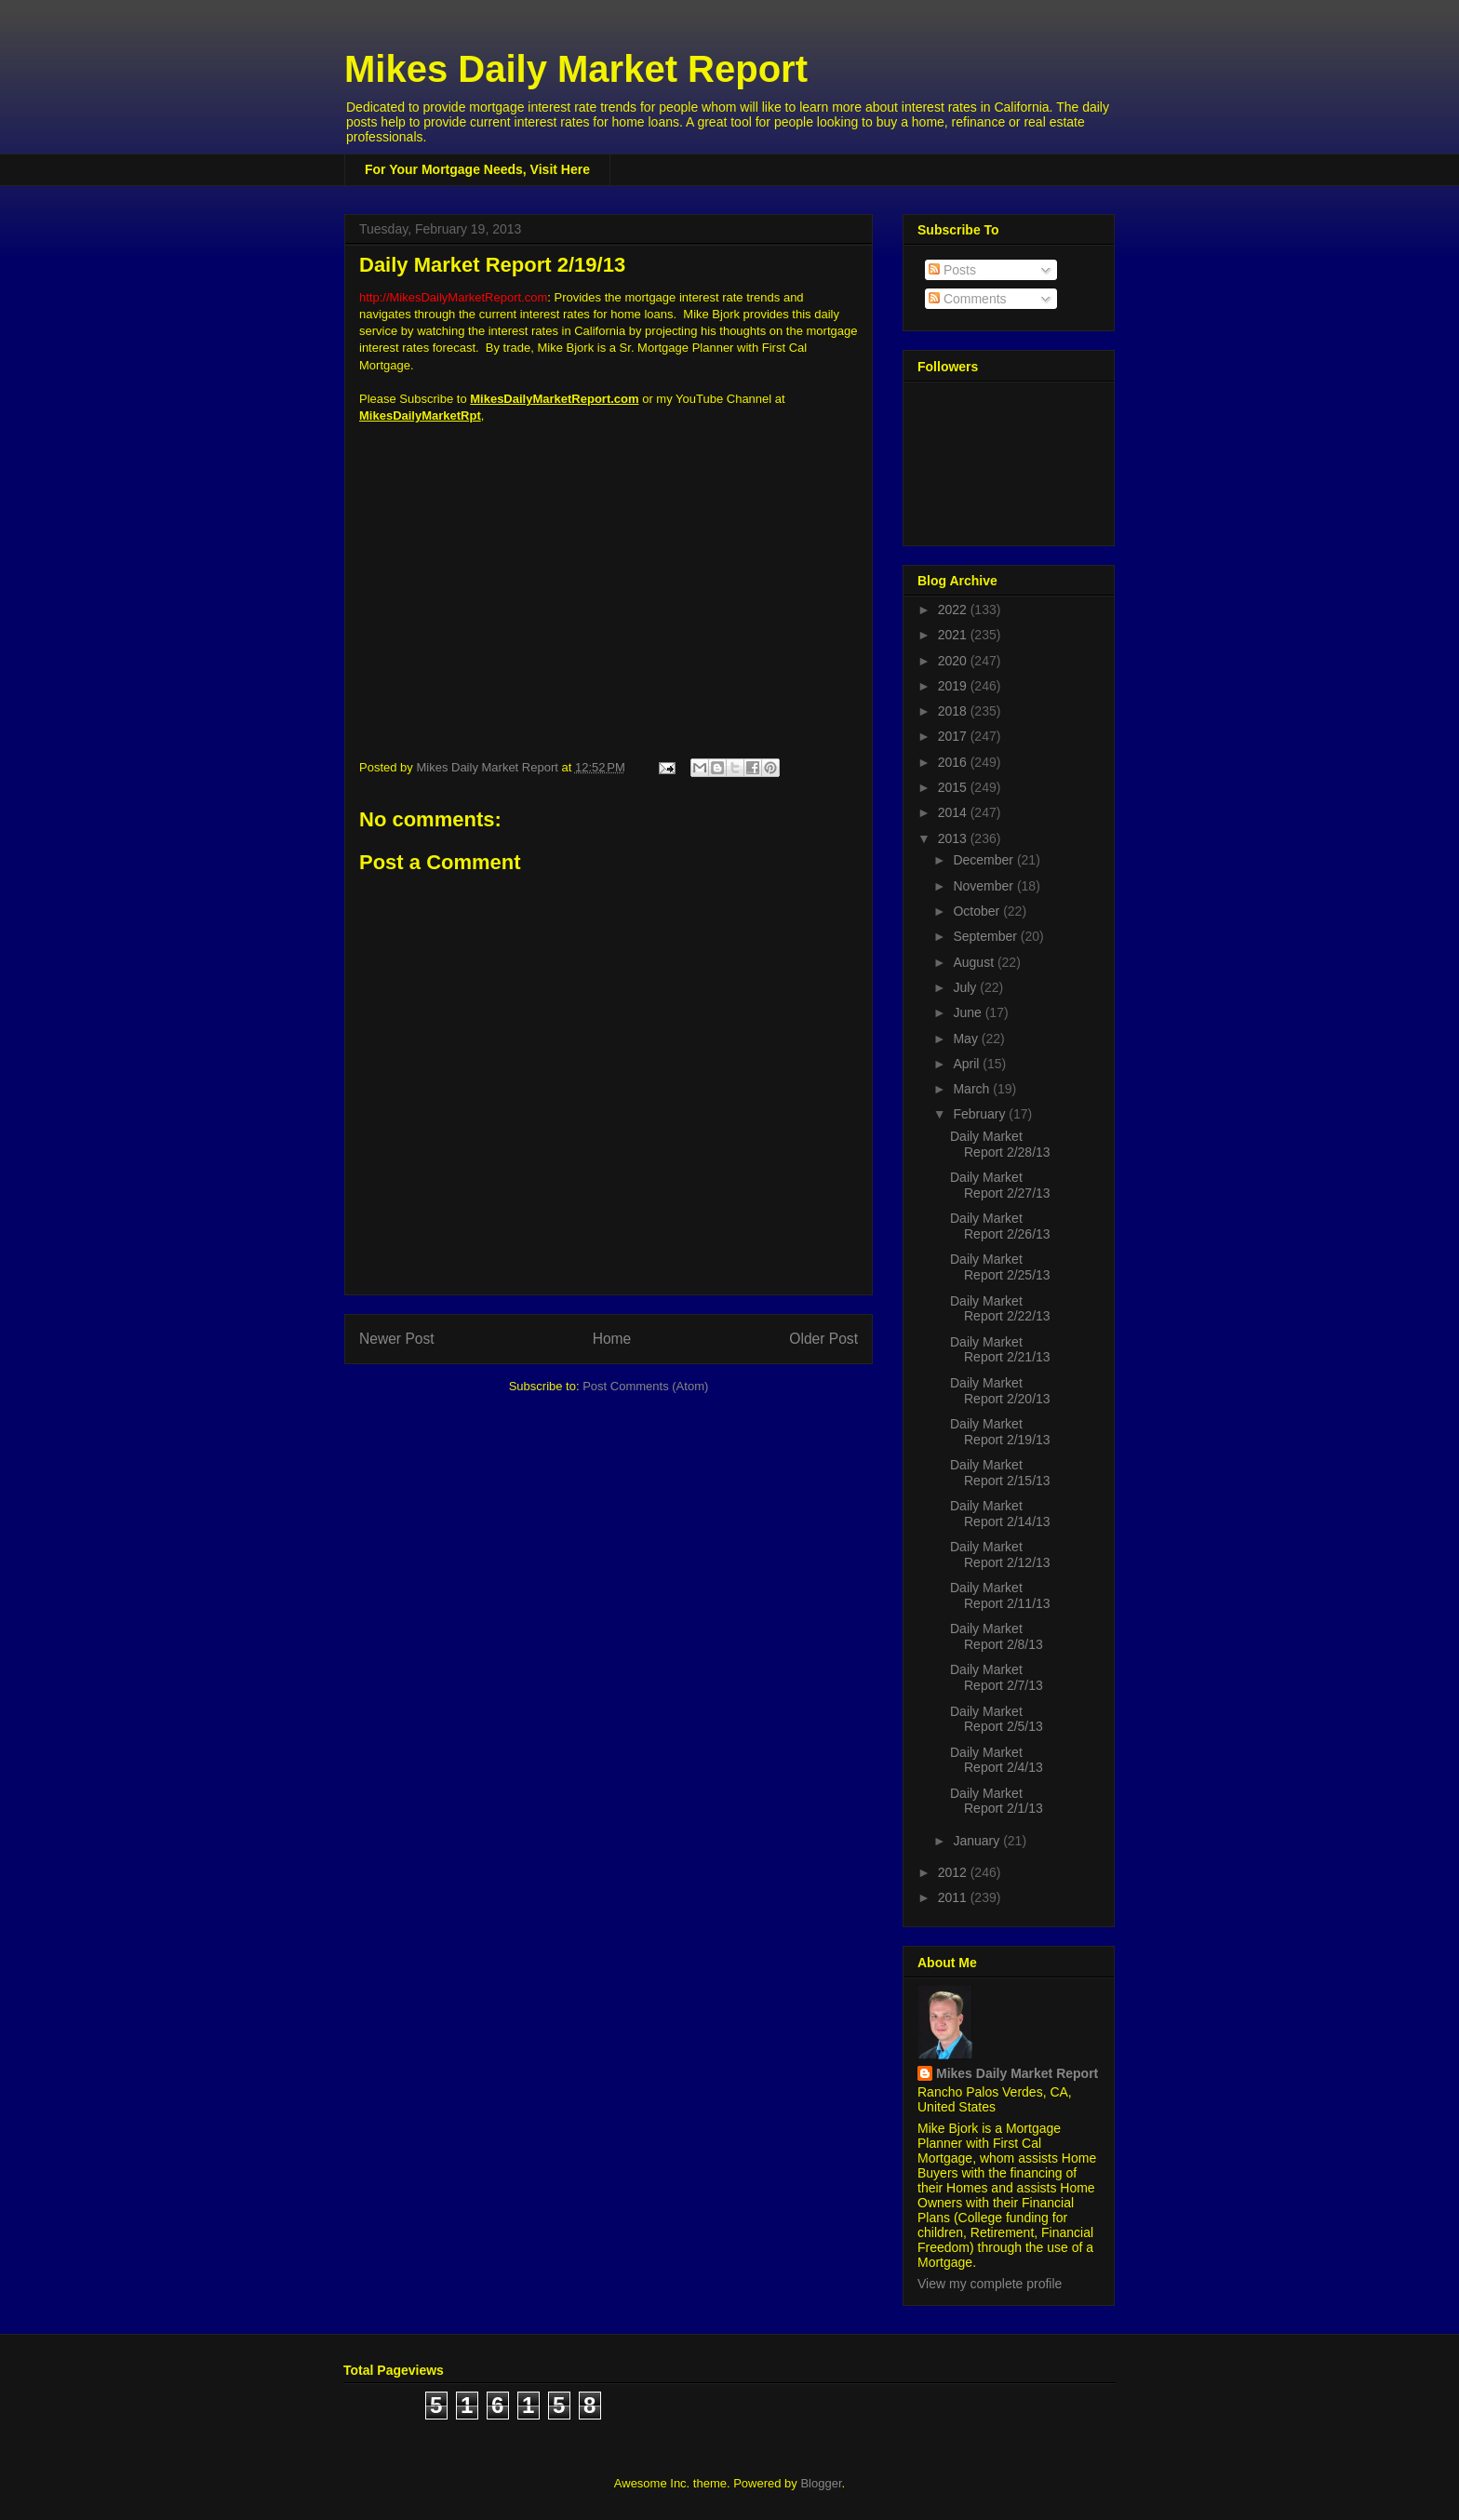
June (968, 1012)
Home (612, 1339)
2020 (954, 660)
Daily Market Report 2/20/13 (1000, 1390)
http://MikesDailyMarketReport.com (453, 297)
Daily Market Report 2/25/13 (1000, 1267)
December (984, 859)
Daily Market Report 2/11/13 (1000, 1595)
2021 (954, 634)
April (968, 1063)
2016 (954, 762)
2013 (954, 838)
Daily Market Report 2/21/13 (1000, 1349)
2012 (954, 1872)
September (986, 936)
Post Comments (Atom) (645, 1386)
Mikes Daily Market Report (576, 68)
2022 (954, 609)
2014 (954, 812)
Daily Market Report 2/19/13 (1000, 1431)
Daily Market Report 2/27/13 (1000, 1185)
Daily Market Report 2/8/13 (996, 1636)
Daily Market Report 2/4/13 (996, 1760)
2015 (954, 787)
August (975, 962)
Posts (952, 269)
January (978, 1840)
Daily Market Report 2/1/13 (996, 1801)
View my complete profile (989, 2283)
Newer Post (397, 1339)
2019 (954, 685)
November (984, 885)
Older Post (823, 1339)
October (978, 911)
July (966, 987)
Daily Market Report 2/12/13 (1000, 1554)
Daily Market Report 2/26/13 (1000, 1226)
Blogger (820, 2483)
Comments (968, 298)
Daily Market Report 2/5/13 (996, 1719)
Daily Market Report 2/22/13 (1000, 1309)
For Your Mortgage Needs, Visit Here (477, 169)
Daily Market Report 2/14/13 (1000, 1513)
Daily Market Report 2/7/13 (996, 1677)
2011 (954, 1897)
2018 (954, 711)
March (973, 1088)
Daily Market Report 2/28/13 (1000, 1144)
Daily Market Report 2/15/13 (1000, 1472)
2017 (954, 736)
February (981, 1113)
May (967, 1038)
